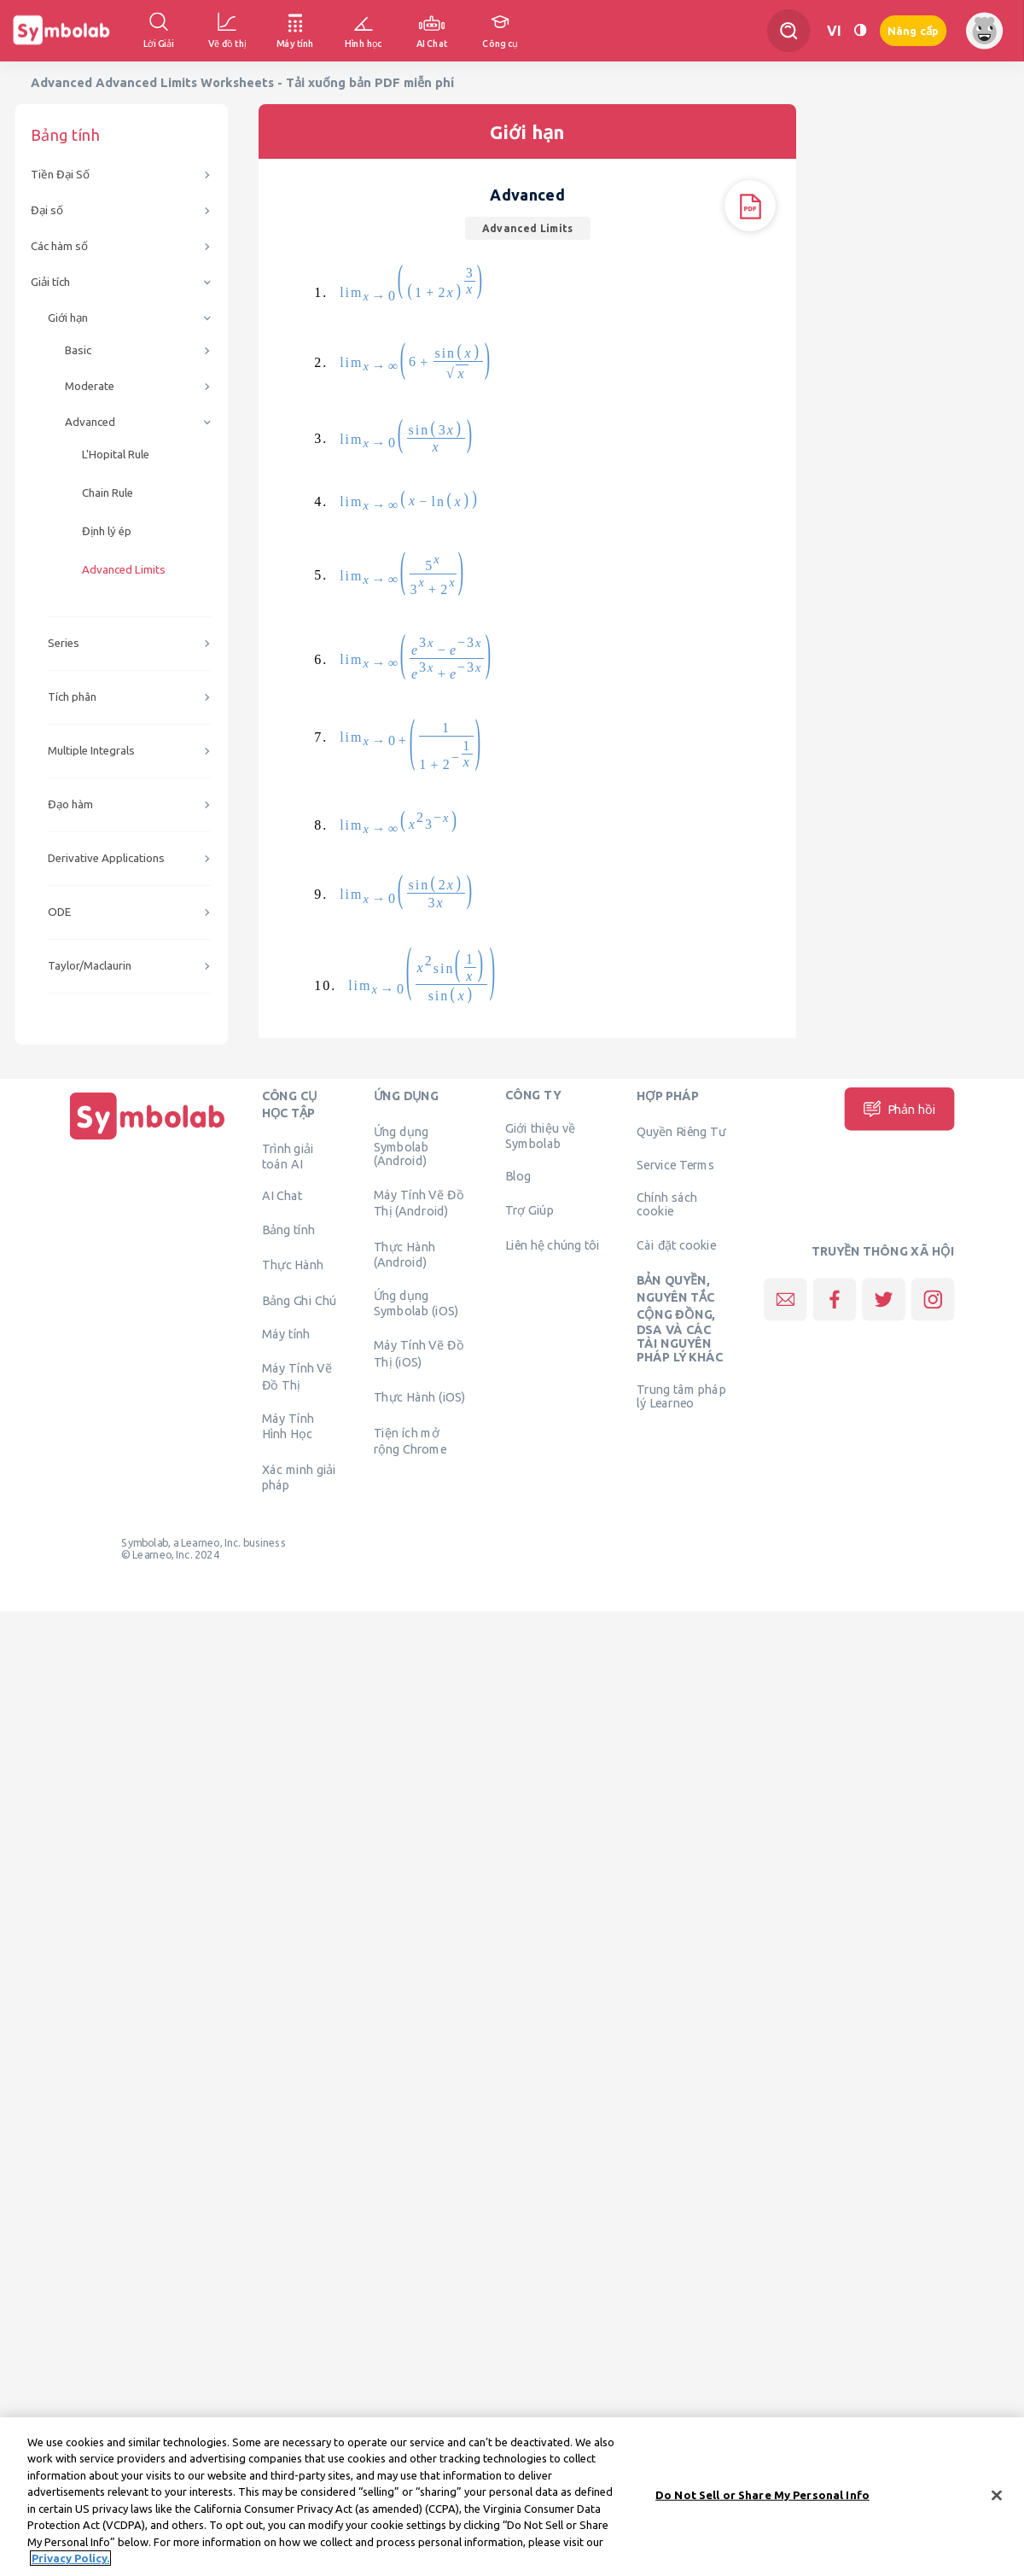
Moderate (89, 386)
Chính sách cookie (667, 1204)
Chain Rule (107, 493)
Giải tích (50, 282)
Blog (518, 1175)
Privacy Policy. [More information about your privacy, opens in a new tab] (70, 2569)
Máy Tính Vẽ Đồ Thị (297, 1376)
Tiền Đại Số (60, 174)
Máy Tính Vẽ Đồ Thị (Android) (419, 1202)
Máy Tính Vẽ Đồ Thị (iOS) (419, 1353)
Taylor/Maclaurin (89, 965)
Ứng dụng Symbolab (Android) (401, 1145)
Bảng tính (288, 1229)
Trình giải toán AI (288, 1155)
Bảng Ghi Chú (299, 1300)
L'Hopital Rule (115, 454)
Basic (78, 350)
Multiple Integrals (91, 750)
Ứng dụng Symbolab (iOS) (416, 1303)
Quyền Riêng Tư (681, 1131)
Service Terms (675, 1165)
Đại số (47, 210)
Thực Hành (293, 1265)
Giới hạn (68, 318)
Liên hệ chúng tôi (552, 1244)
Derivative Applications (106, 858)
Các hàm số (59, 246)
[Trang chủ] (147, 1139)
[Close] (996, 2506)
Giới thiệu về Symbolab (540, 1136)
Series (63, 643)
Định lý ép (106, 531)
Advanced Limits (124, 569)
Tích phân (72, 697)
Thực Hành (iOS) (420, 1397)
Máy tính (286, 1334)
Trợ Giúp (529, 1209)
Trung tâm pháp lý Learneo (681, 1396)
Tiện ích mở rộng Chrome (410, 1440)
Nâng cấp (913, 31)
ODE (59, 912)
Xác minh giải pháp (299, 1476)
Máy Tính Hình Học (288, 1426)
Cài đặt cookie (676, 1244)
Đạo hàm (70, 804)
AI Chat (282, 1196)
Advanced (90, 422)
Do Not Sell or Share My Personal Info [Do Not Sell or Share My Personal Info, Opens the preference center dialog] (762, 2505)
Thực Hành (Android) (405, 1253)
